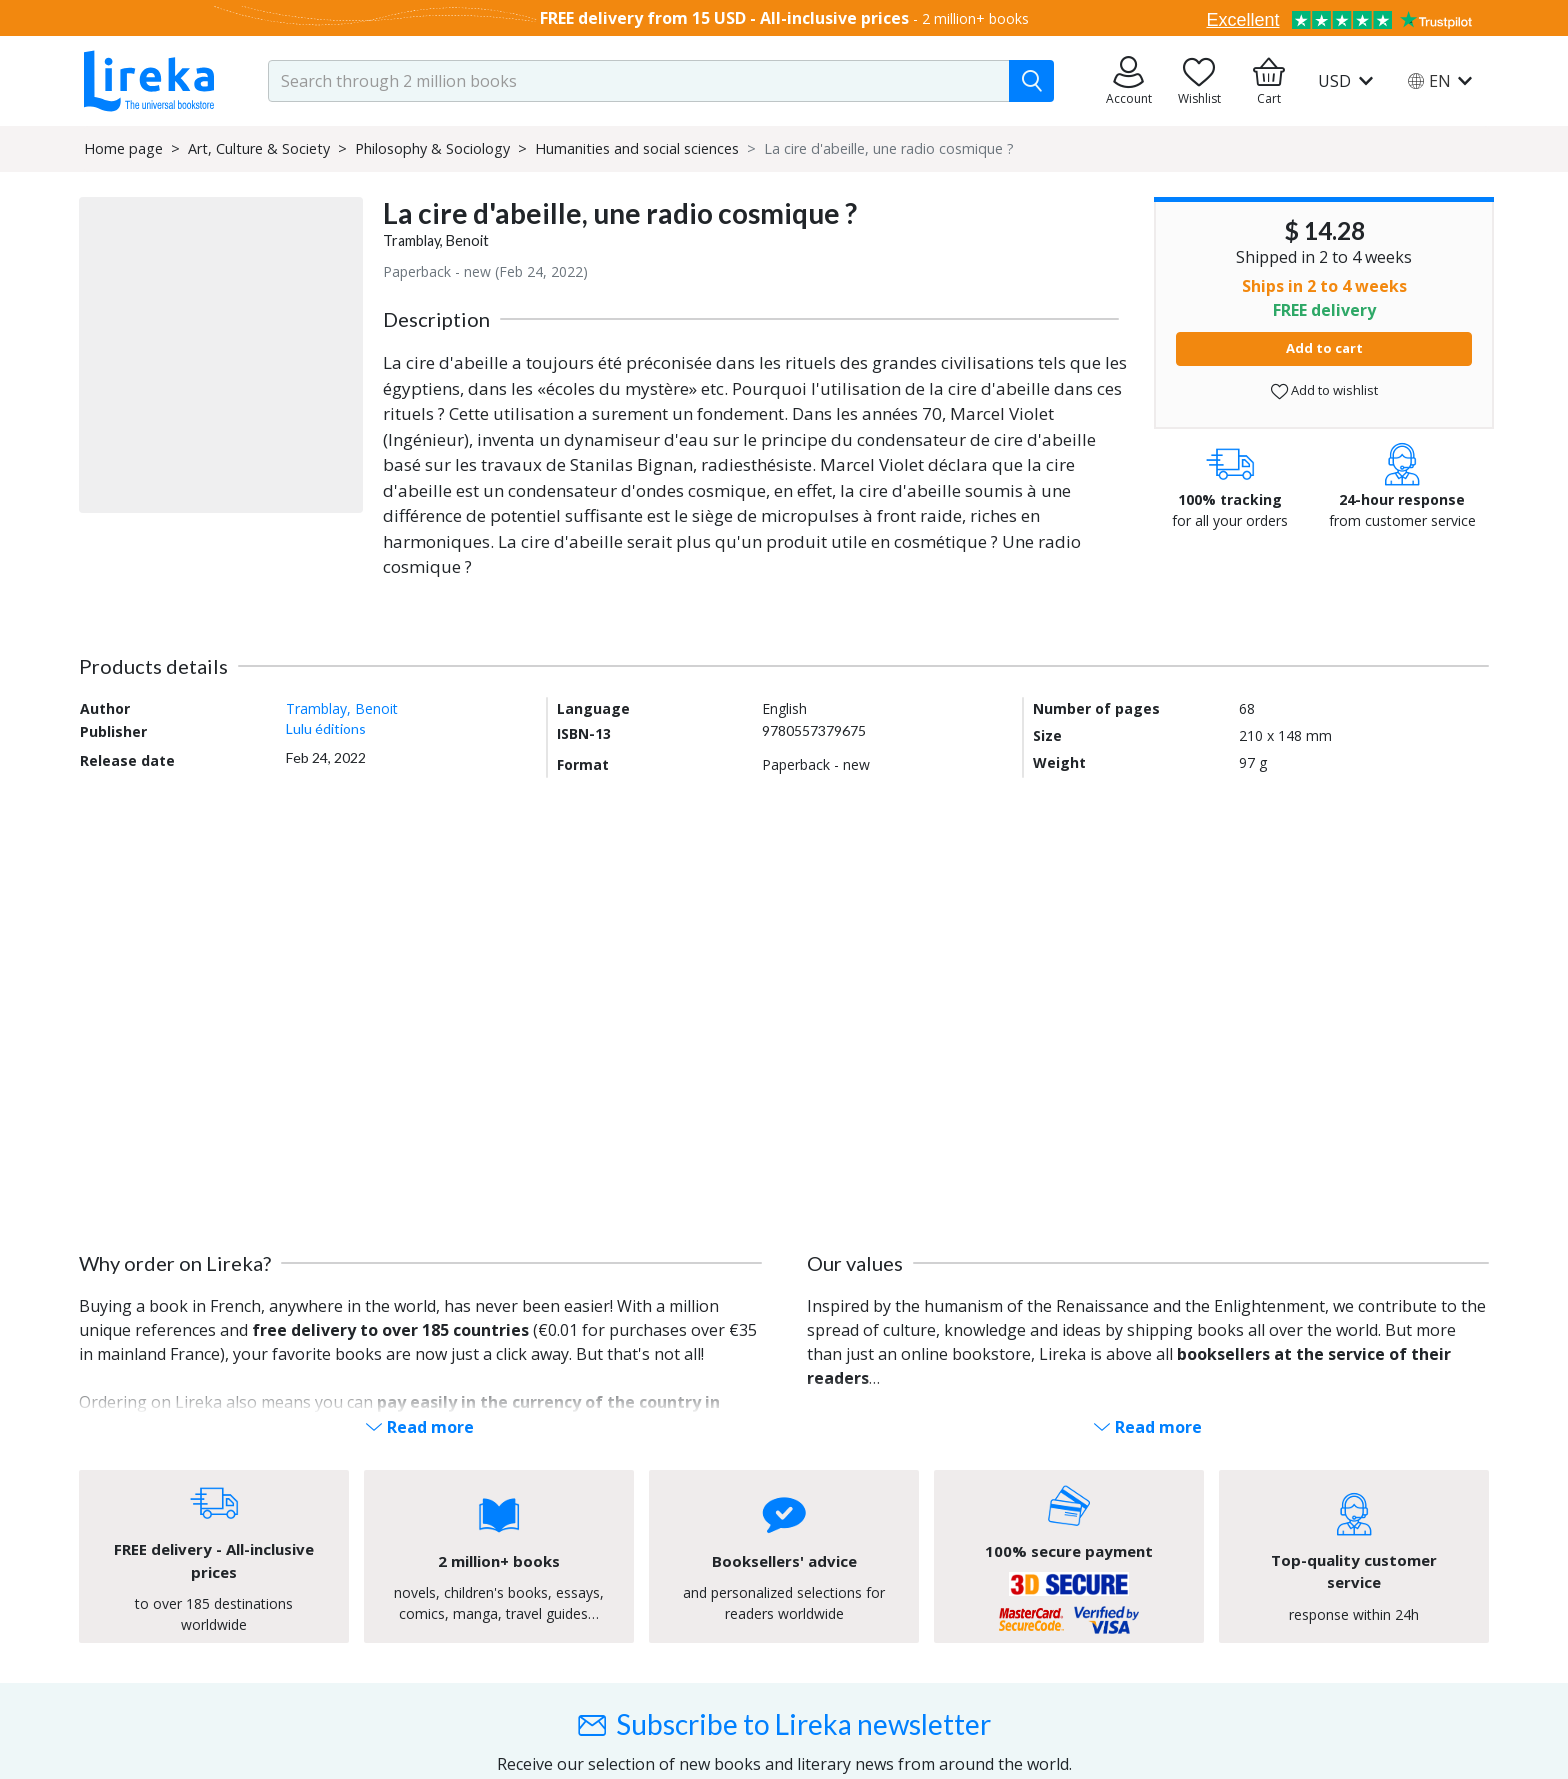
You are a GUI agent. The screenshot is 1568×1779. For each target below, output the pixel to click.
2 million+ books (975, 18)
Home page (123, 148)
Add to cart (1324, 348)
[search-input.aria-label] (639, 81)
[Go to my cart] (1269, 81)
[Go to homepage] (149, 81)
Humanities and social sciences (637, 148)
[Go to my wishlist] (1199, 81)
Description (436, 319)
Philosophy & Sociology (432, 148)
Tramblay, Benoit (436, 240)
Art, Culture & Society (259, 148)
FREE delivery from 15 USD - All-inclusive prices (724, 18)
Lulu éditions (326, 728)
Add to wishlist (1324, 390)
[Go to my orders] (1129, 81)
